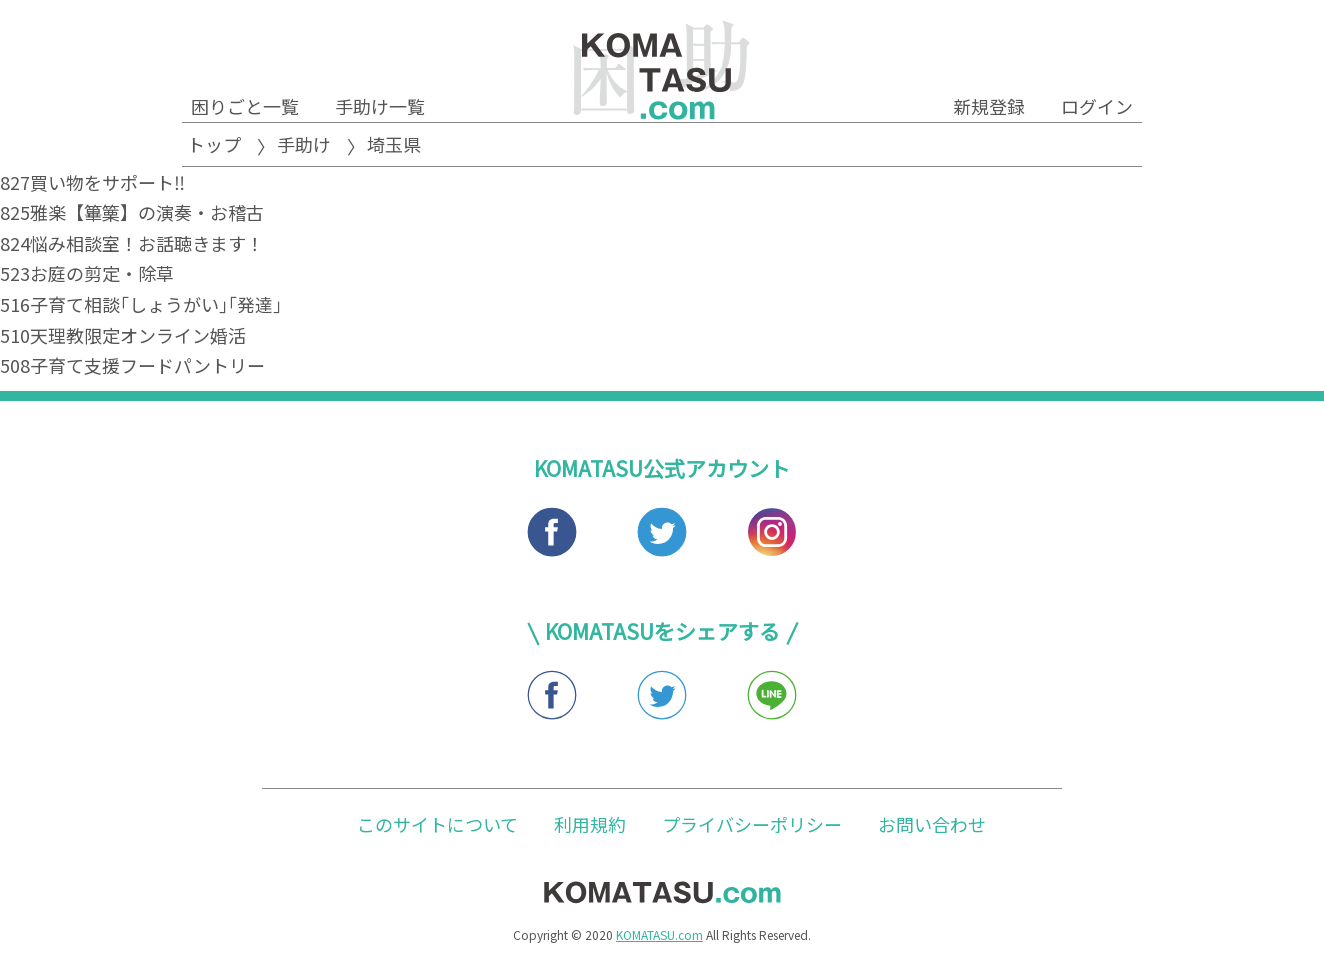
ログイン (1097, 106)
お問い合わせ (932, 824)
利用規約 (590, 824)
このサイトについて (437, 824)
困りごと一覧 (245, 106)
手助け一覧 (380, 106)
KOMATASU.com (659, 934)
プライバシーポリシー (752, 824)
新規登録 (989, 106)
